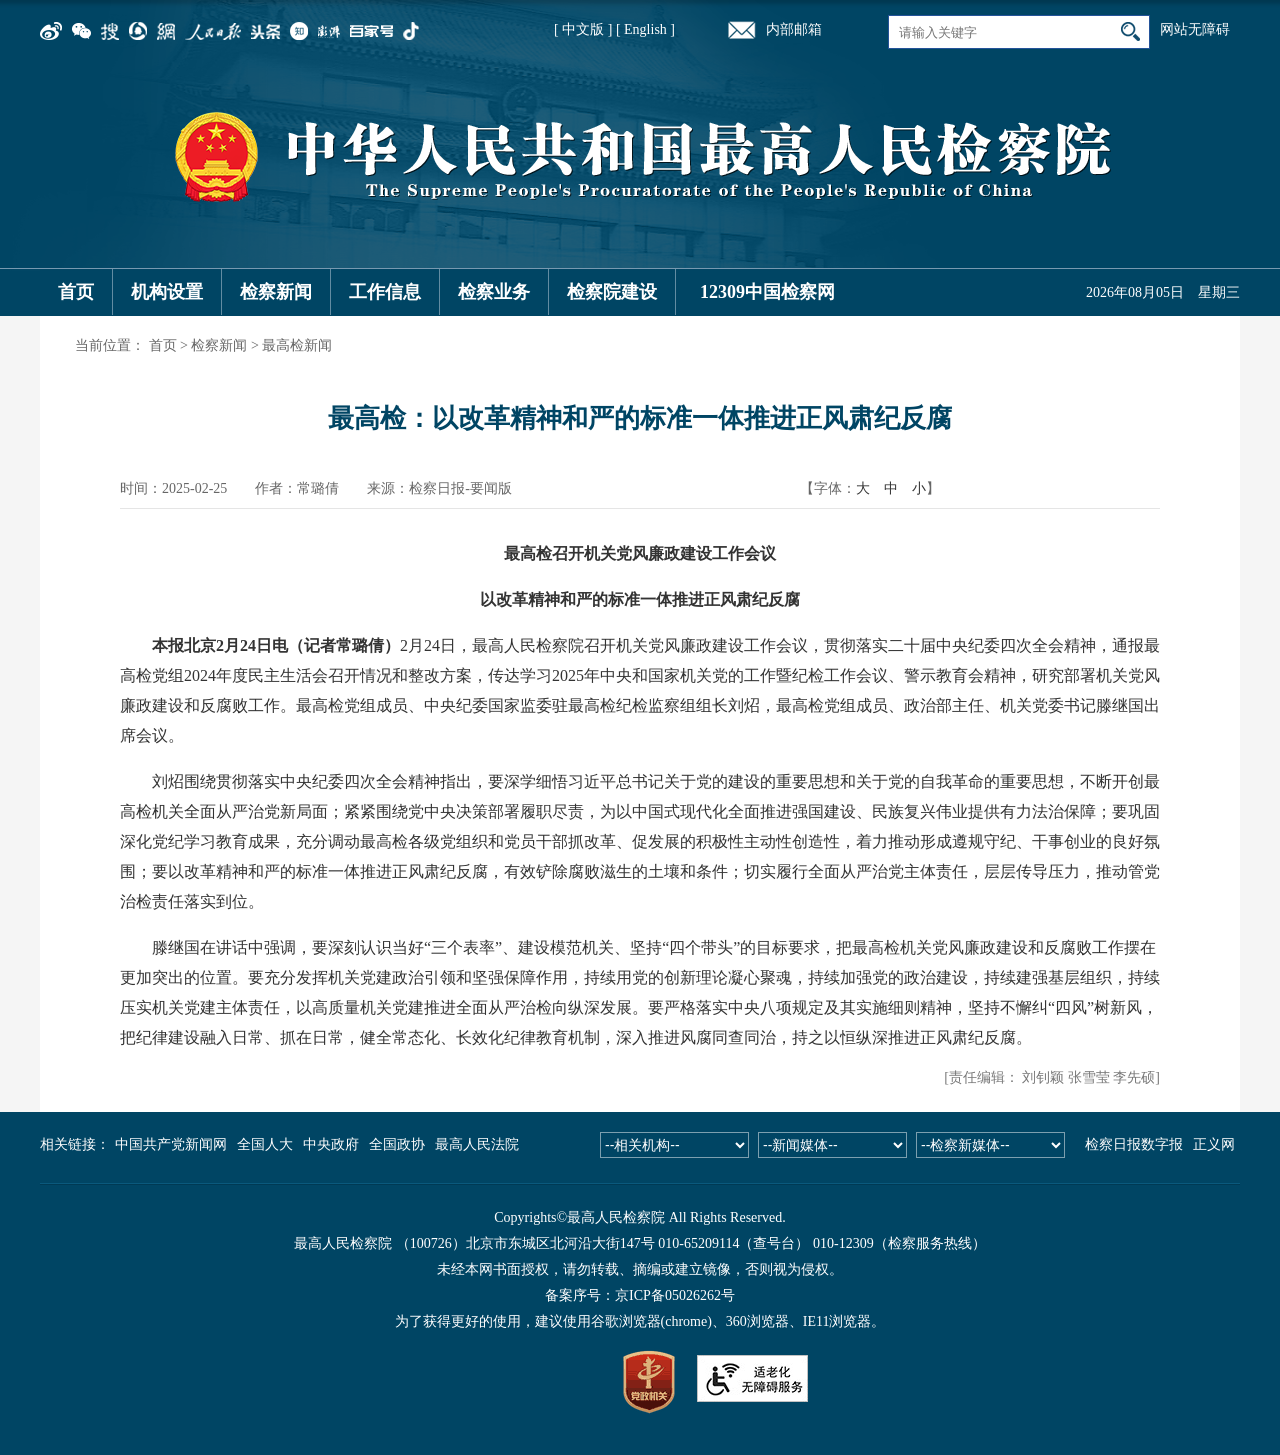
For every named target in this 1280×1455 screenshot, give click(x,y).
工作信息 (385, 292)
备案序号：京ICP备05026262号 (640, 1295)
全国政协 (397, 1144)
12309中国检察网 (767, 292)
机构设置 (167, 292)
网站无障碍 (1195, 29)
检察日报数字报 (1134, 1144)
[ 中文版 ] (583, 29)
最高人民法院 (477, 1144)
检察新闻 (276, 292)
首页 (76, 292)
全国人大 (265, 1144)
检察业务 (494, 292)
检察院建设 (612, 292)
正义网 (1214, 1144)
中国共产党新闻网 (171, 1144)
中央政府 (331, 1144)
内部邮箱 (794, 29)
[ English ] (645, 29)
